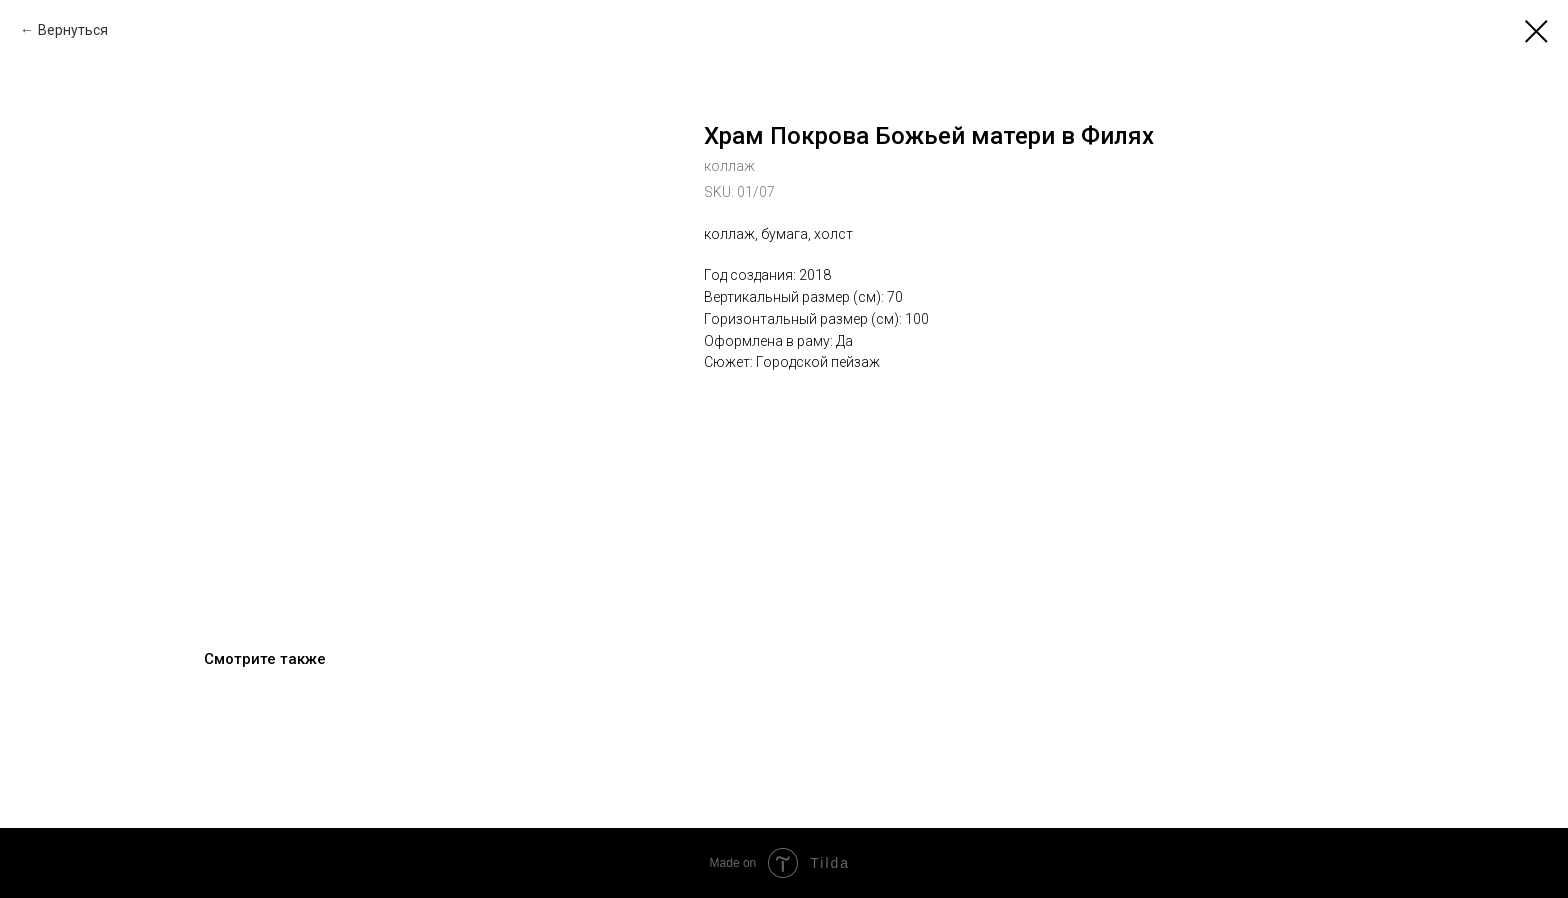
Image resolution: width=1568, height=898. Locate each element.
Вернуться (73, 30)
